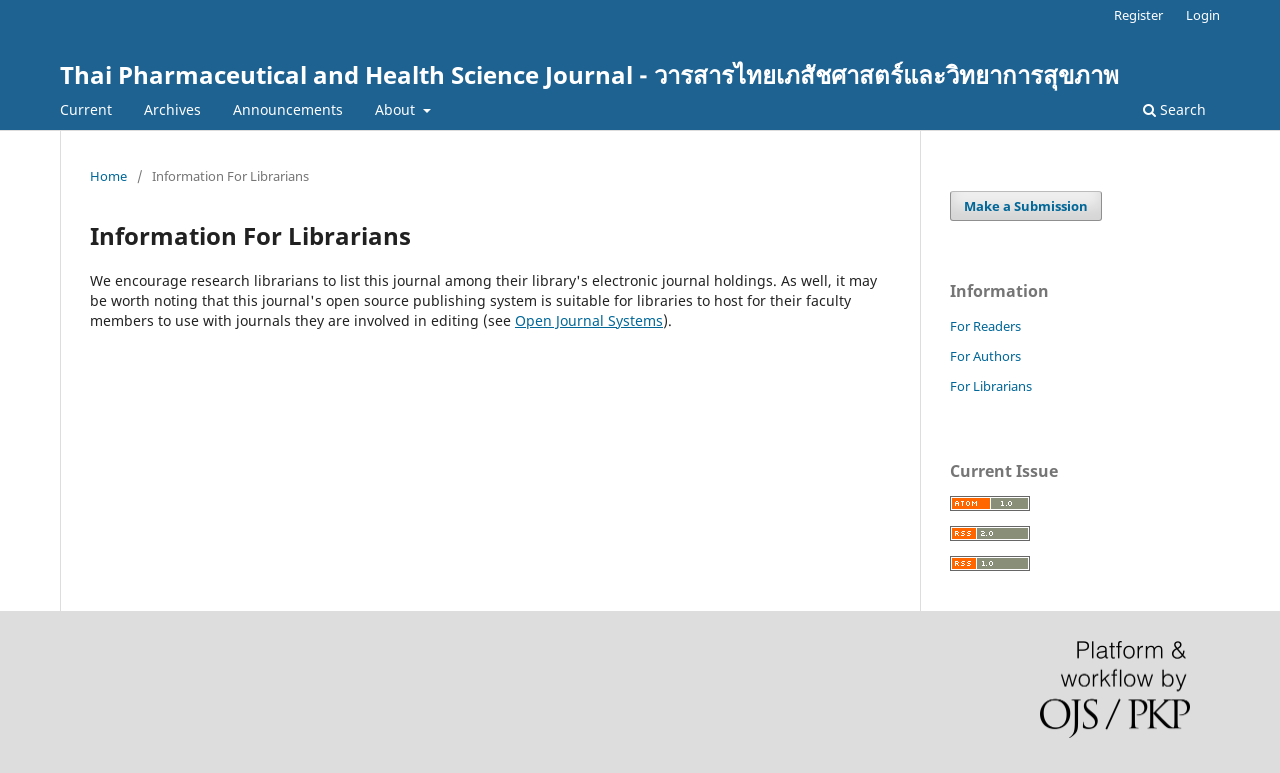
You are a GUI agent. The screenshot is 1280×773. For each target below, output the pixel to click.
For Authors (985, 356)
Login (1203, 15)
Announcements (288, 109)
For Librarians (991, 386)
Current (86, 109)
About (397, 109)
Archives (172, 109)
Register (1138, 15)
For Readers (985, 326)
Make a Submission (1026, 206)
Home (108, 176)
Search (1174, 109)
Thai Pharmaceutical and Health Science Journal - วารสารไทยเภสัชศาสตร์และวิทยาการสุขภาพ (589, 74)
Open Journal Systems (589, 320)
